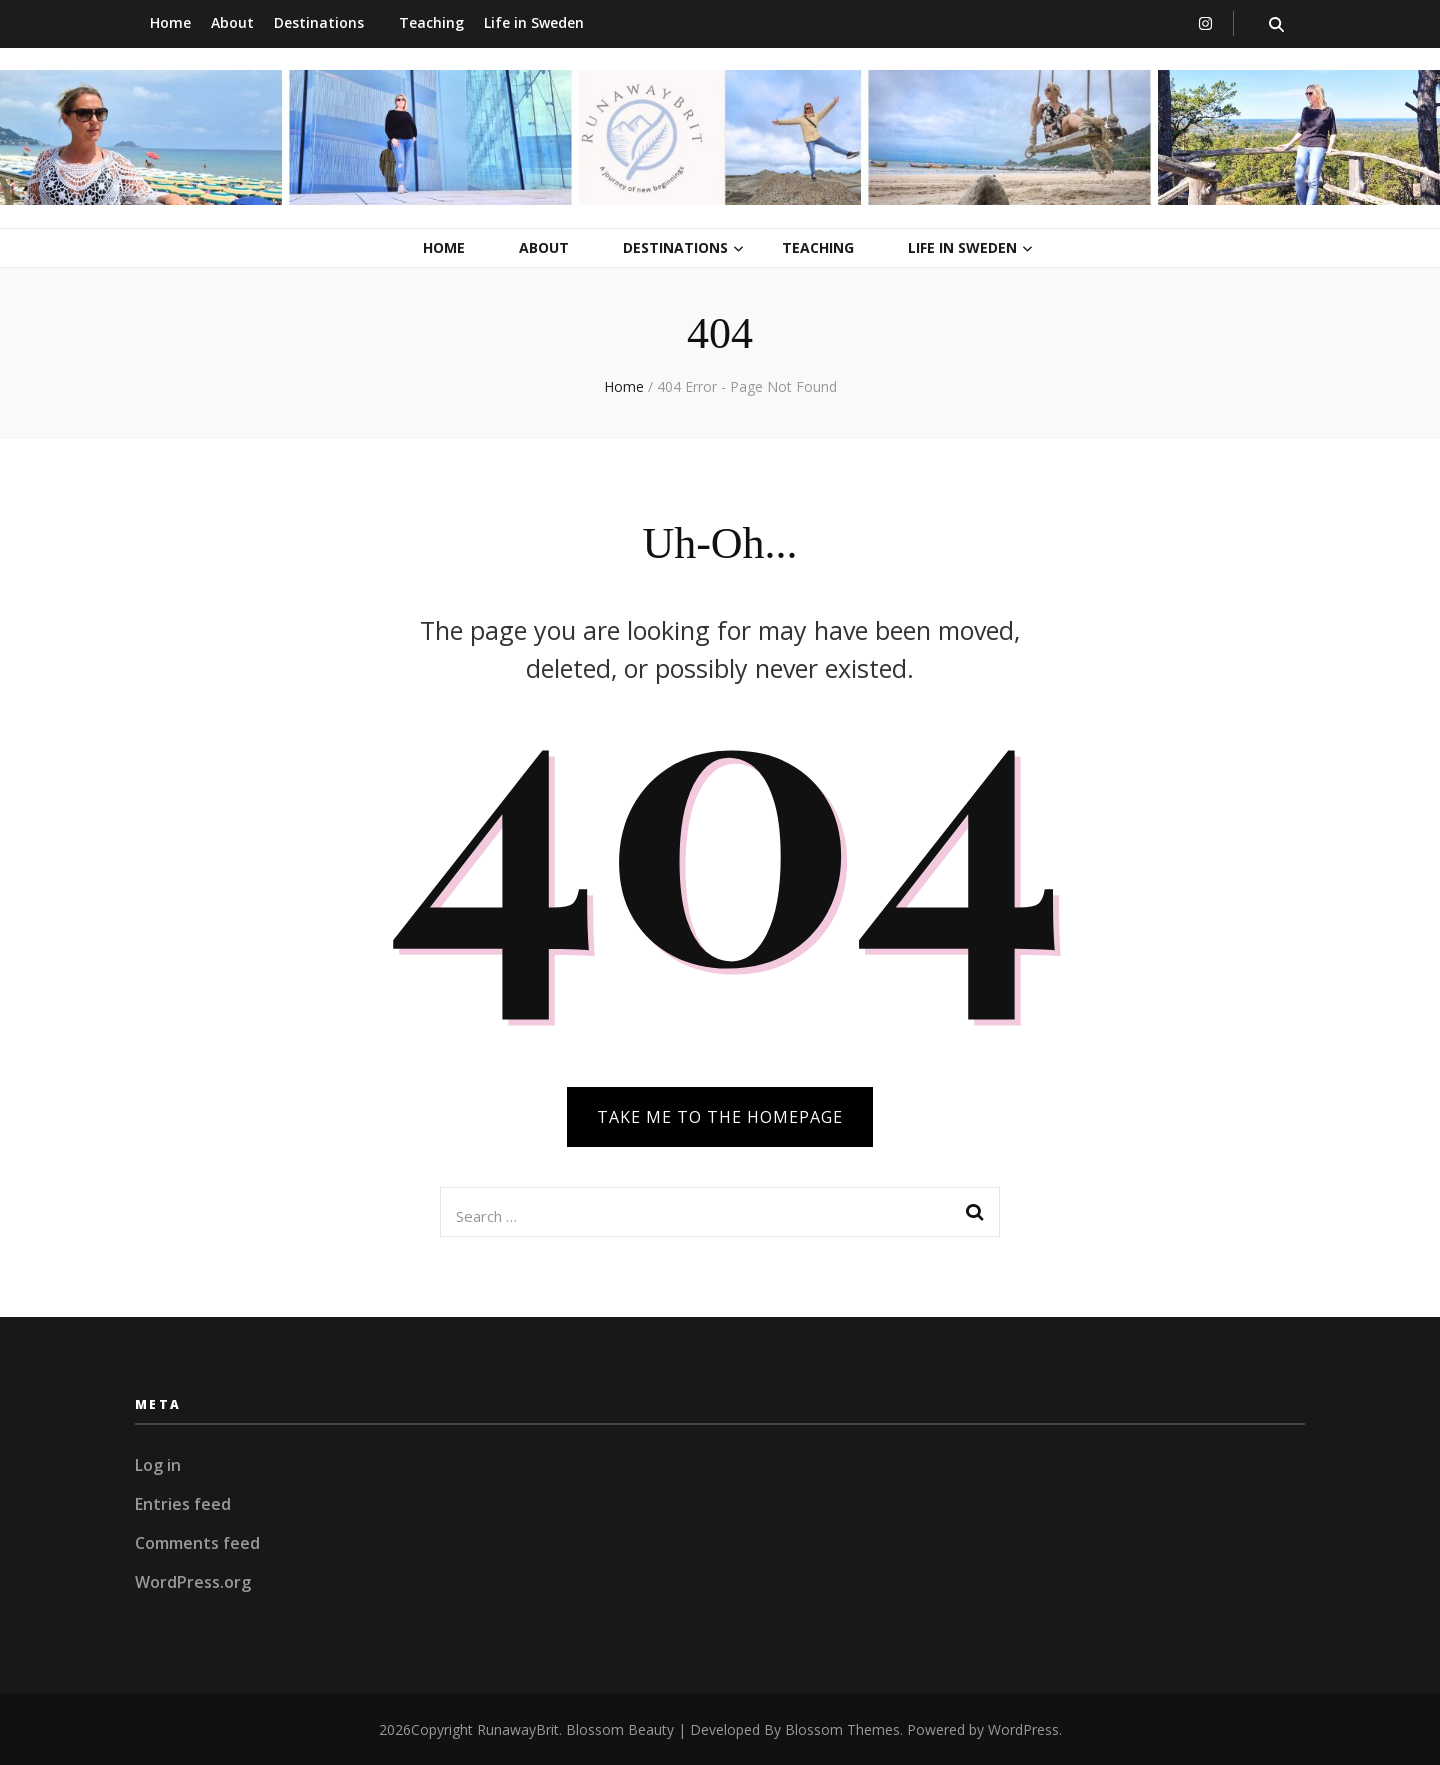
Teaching (431, 22)
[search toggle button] (1276, 24)
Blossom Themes (842, 1729)
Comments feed (197, 1543)
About (232, 22)
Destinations (319, 22)
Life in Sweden (534, 22)
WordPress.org (193, 1582)
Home (170, 22)
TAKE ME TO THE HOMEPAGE (720, 1117)
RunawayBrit (518, 1729)
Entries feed (183, 1504)
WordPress (1023, 1729)
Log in (158, 1465)
